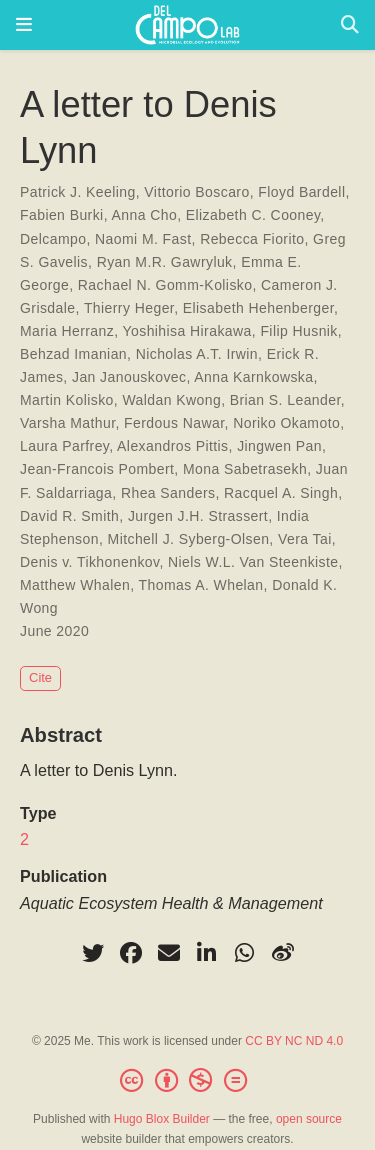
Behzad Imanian (73, 354)
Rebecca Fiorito (252, 239)
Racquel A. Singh (281, 493)
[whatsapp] (245, 953)
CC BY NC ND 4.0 (294, 1041)
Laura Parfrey (64, 446)
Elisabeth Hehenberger (258, 308)
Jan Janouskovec (129, 377)
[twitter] (93, 953)
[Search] (350, 25)
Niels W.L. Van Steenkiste (253, 562)
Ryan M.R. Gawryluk (165, 262)
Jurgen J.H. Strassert (198, 516)
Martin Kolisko (67, 400)
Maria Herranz (67, 331)
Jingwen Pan (279, 446)
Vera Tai (305, 539)
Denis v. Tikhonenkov (89, 562)
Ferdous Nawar (174, 423)
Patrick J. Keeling (78, 192)
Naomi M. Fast (143, 239)
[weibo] (283, 953)
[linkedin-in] (207, 953)
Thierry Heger (129, 308)
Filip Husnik (298, 331)
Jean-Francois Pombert (97, 469)
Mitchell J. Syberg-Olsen (189, 539)
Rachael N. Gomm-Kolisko (165, 285)
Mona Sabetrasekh (245, 469)
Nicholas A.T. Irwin (197, 354)
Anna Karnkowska (253, 377)
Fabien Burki (62, 215)
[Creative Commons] (187, 1081)
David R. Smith (69, 516)
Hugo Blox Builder (162, 1119)
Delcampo (53, 239)
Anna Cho (145, 215)
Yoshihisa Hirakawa (187, 331)
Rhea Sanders (168, 493)
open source (309, 1119)
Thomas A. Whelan (201, 585)
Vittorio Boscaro (196, 192)
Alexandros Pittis (172, 446)
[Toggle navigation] (24, 25)
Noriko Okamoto (286, 423)
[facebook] (131, 953)
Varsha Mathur (67, 423)
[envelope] (169, 953)
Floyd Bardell (301, 192)
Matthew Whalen (75, 585)
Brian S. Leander (285, 400)
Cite (40, 677)
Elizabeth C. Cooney (253, 215)
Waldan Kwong (171, 400)
